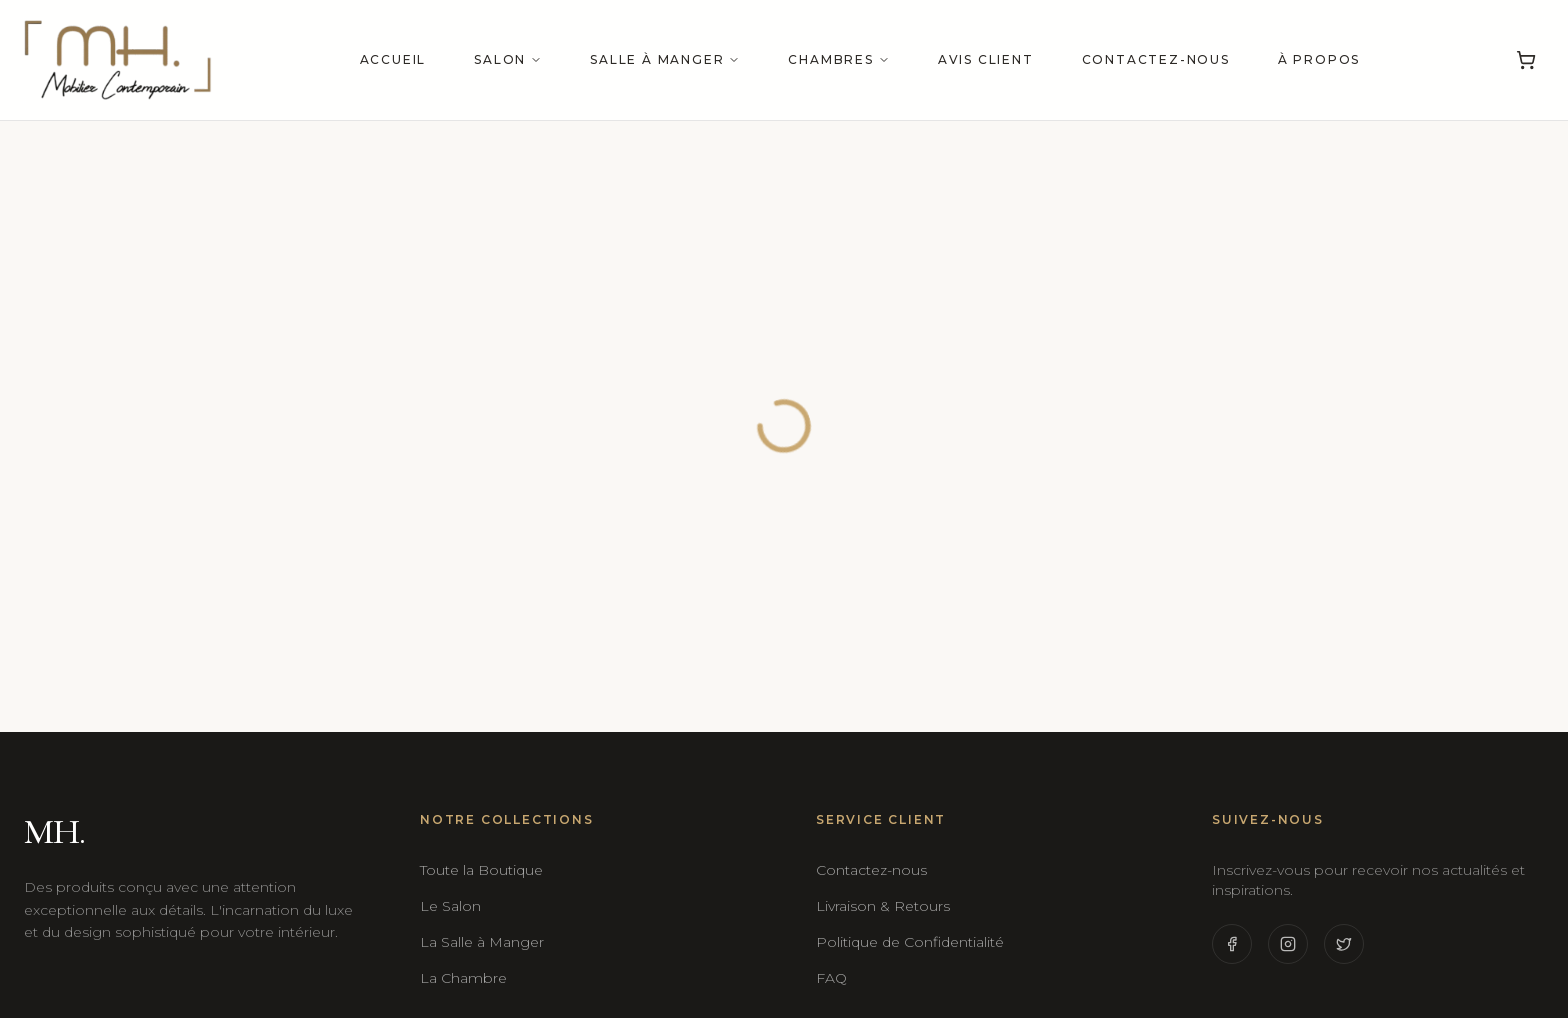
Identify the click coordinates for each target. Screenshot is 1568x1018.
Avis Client (986, 59)
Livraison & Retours (883, 906)
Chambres (838, 59)
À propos (1319, 59)
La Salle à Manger (482, 942)
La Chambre (463, 978)
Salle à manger (665, 59)
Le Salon (450, 906)
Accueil (393, 59)
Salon (508, 59)
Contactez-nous (1156, 59)
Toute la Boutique (481, 870)
